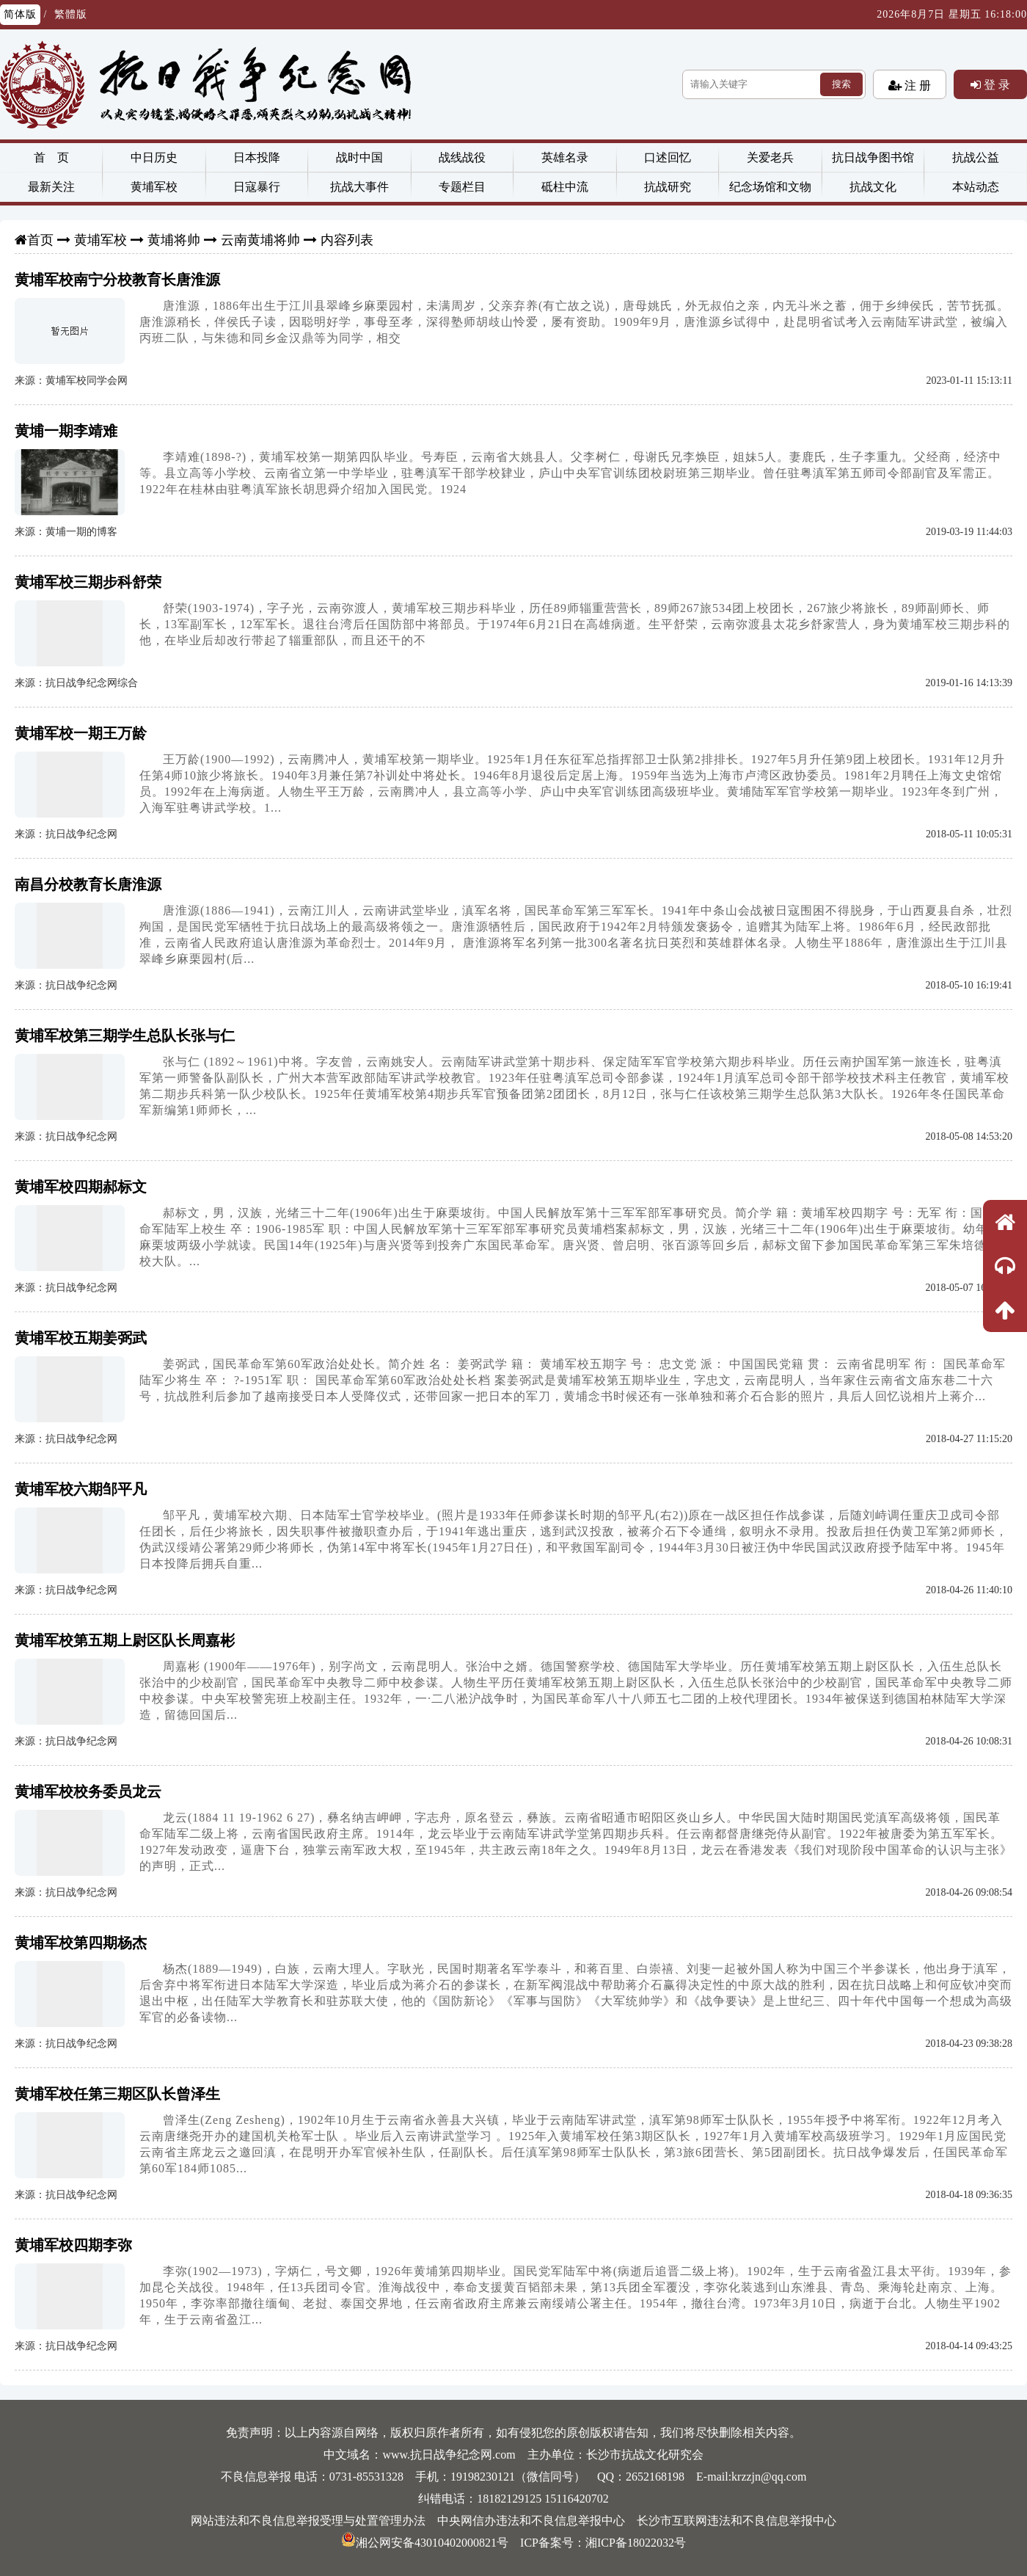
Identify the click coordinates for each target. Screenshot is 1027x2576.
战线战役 (462, 157)
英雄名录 (564, 157)
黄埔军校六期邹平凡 (81, 1489)
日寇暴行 (256, 187)
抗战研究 (667, 187)
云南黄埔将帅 (260, 240)
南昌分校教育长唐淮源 (88, 884)
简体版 (20, 14)
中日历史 (154, 157)
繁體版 (70, 14)
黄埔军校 (154, 187)
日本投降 (256, 157)
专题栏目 (462, 187)
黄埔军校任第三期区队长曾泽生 (117, 2094)
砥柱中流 (564, 187)
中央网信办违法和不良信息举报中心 (531, 2520)
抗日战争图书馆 (873, 157)
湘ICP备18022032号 (635, 2542)
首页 (40, 240)
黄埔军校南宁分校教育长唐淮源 (117, 280)
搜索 (841, 84)
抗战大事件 (359, 187)
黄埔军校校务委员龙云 (88, 1791)
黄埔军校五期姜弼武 (81, 1338)
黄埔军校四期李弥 (73, 2245)
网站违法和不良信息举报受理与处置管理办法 (308, 2520)
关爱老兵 (770, 157)
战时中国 (359, 157)
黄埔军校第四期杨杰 (81, 1943)
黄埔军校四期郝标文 (81, 1187)
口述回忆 (667, 157)
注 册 (916, 85)
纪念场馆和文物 (770, 187)
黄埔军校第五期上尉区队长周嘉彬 (125, 1640)
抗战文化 (872, 187)
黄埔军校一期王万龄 (81, 733)
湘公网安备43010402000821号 (424, 2542)
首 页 (51, 157)
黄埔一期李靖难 (66, 431)
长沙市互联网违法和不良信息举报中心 (736, 2520)
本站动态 (975, 187)
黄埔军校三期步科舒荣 (88, 582)
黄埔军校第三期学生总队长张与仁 (125, 1035)
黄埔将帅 (173, 240)
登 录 (995, 84)
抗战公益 (975, 157)
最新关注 (51, 187)
